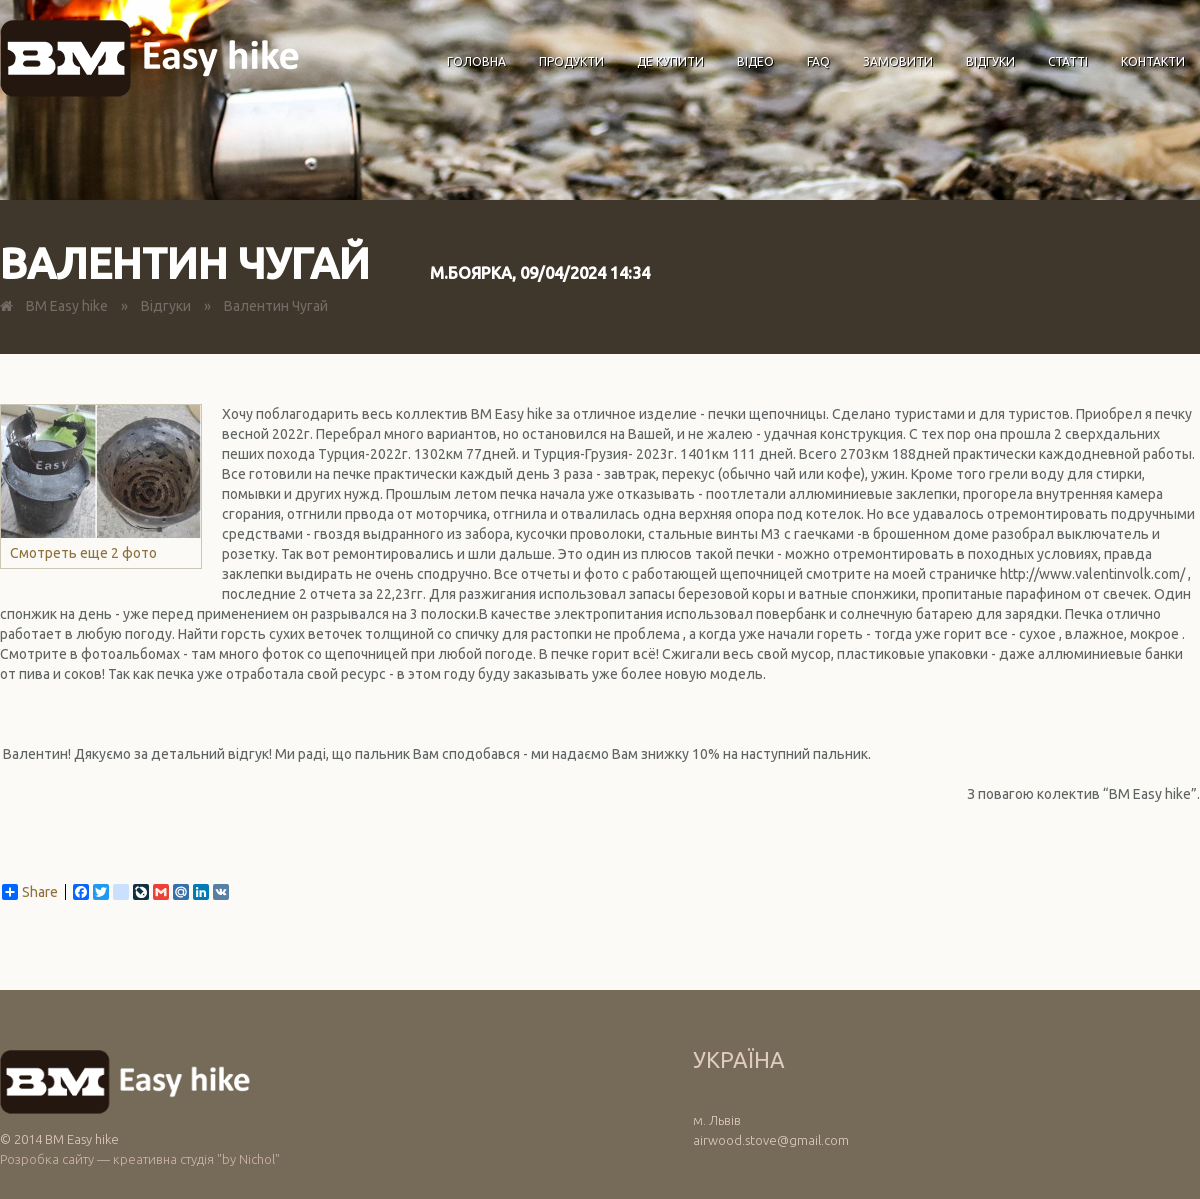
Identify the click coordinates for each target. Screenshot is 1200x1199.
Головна (476, 61)
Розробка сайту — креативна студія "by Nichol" (140, 1159)
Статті (1068, 61)
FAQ (818, 61)
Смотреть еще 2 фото (101, 483)
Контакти (1153, 61)
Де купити (670, 61)
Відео (755, 61)
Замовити (898, 61)
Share (30, 892)
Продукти (571, 61)
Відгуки (990, 61)
